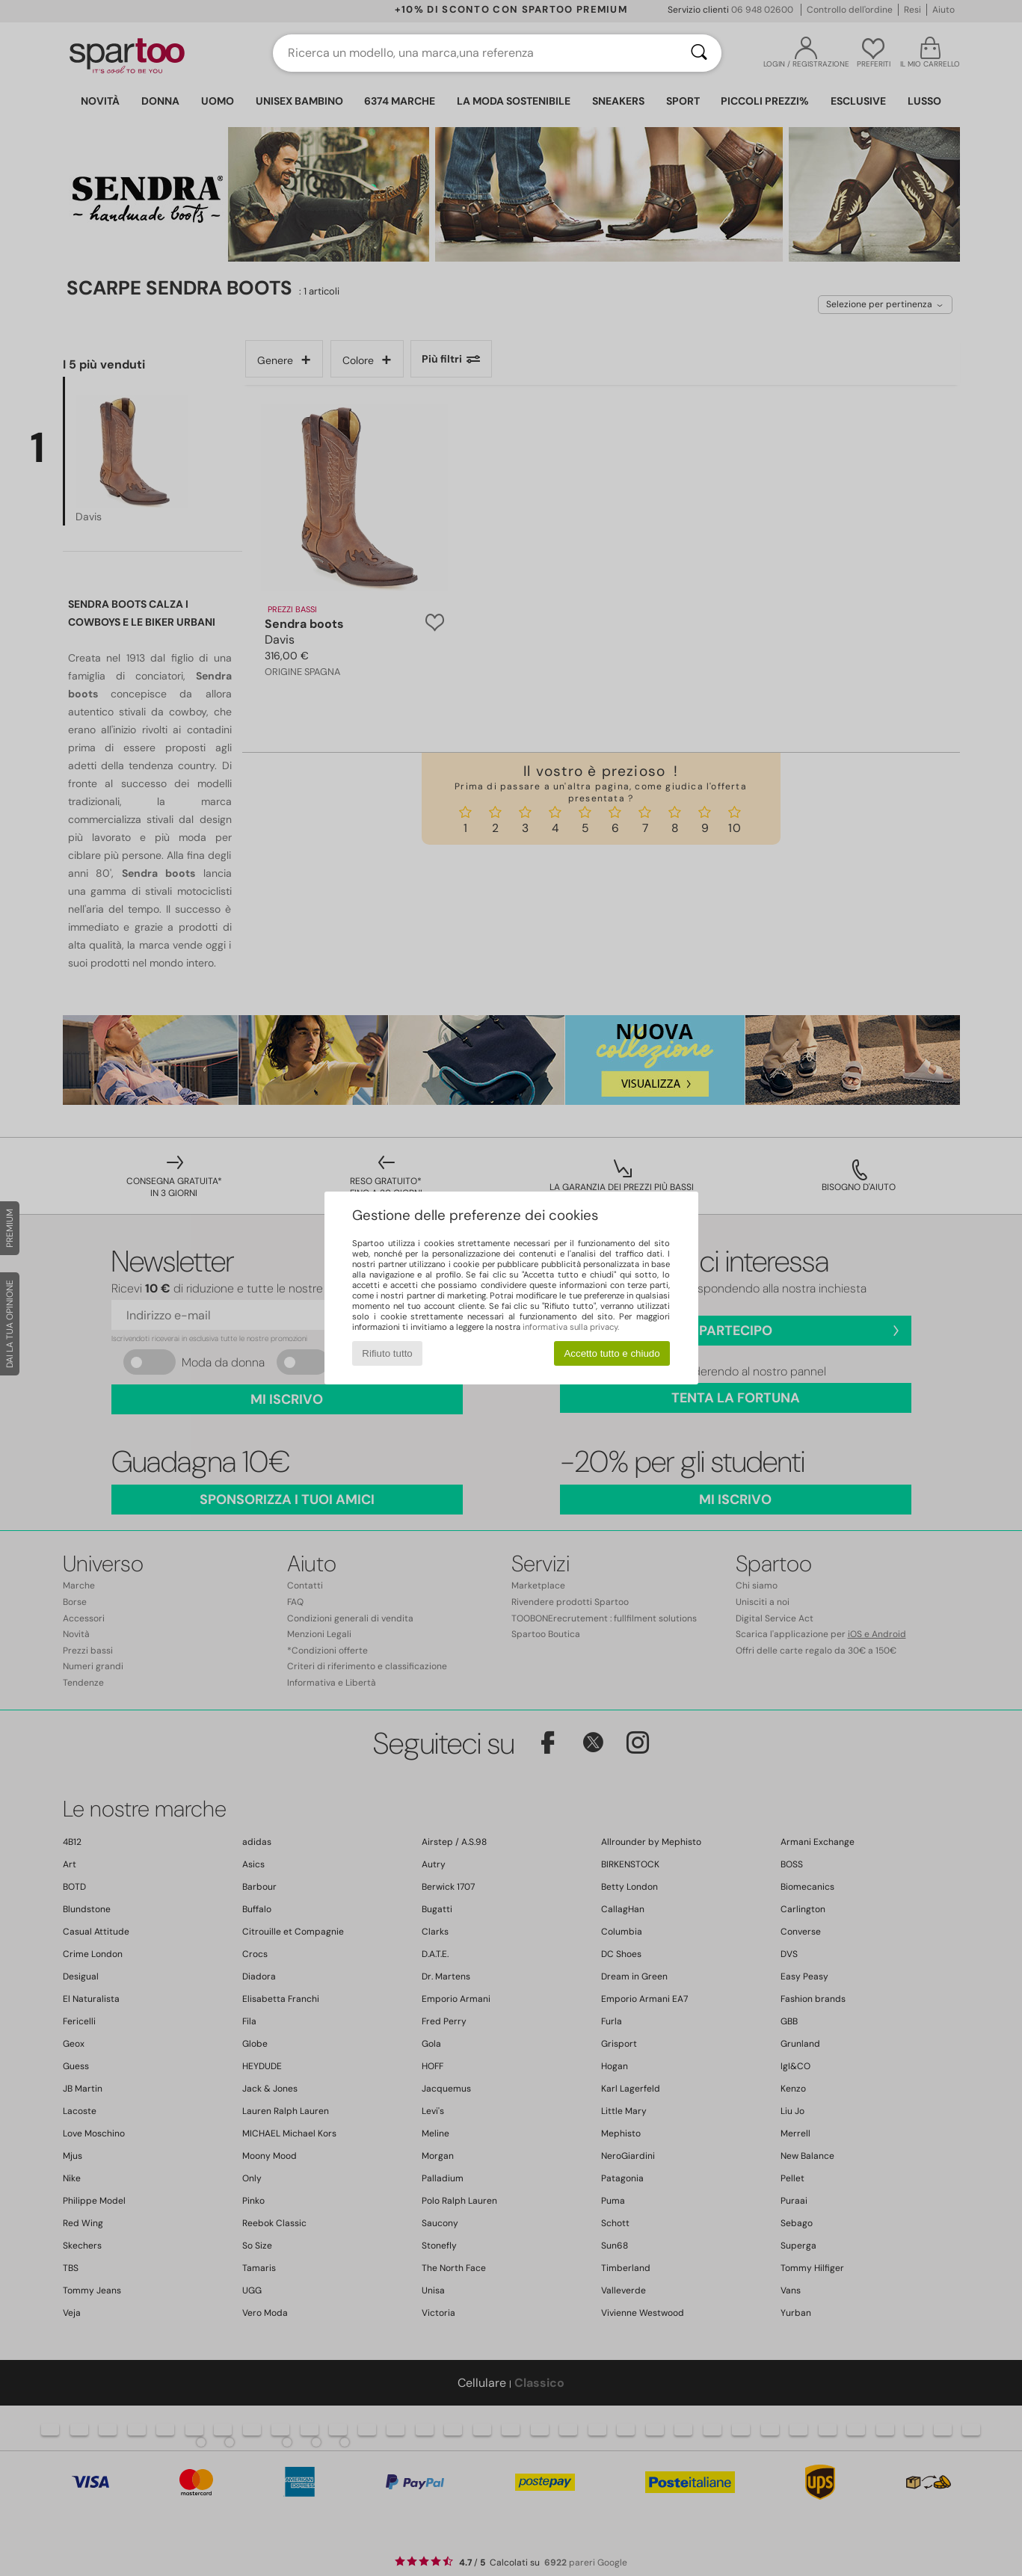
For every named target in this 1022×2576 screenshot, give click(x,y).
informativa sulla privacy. (571, 1327)
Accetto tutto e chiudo (611, 1353)
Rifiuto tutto (387, 1353)
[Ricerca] (699, 53)
